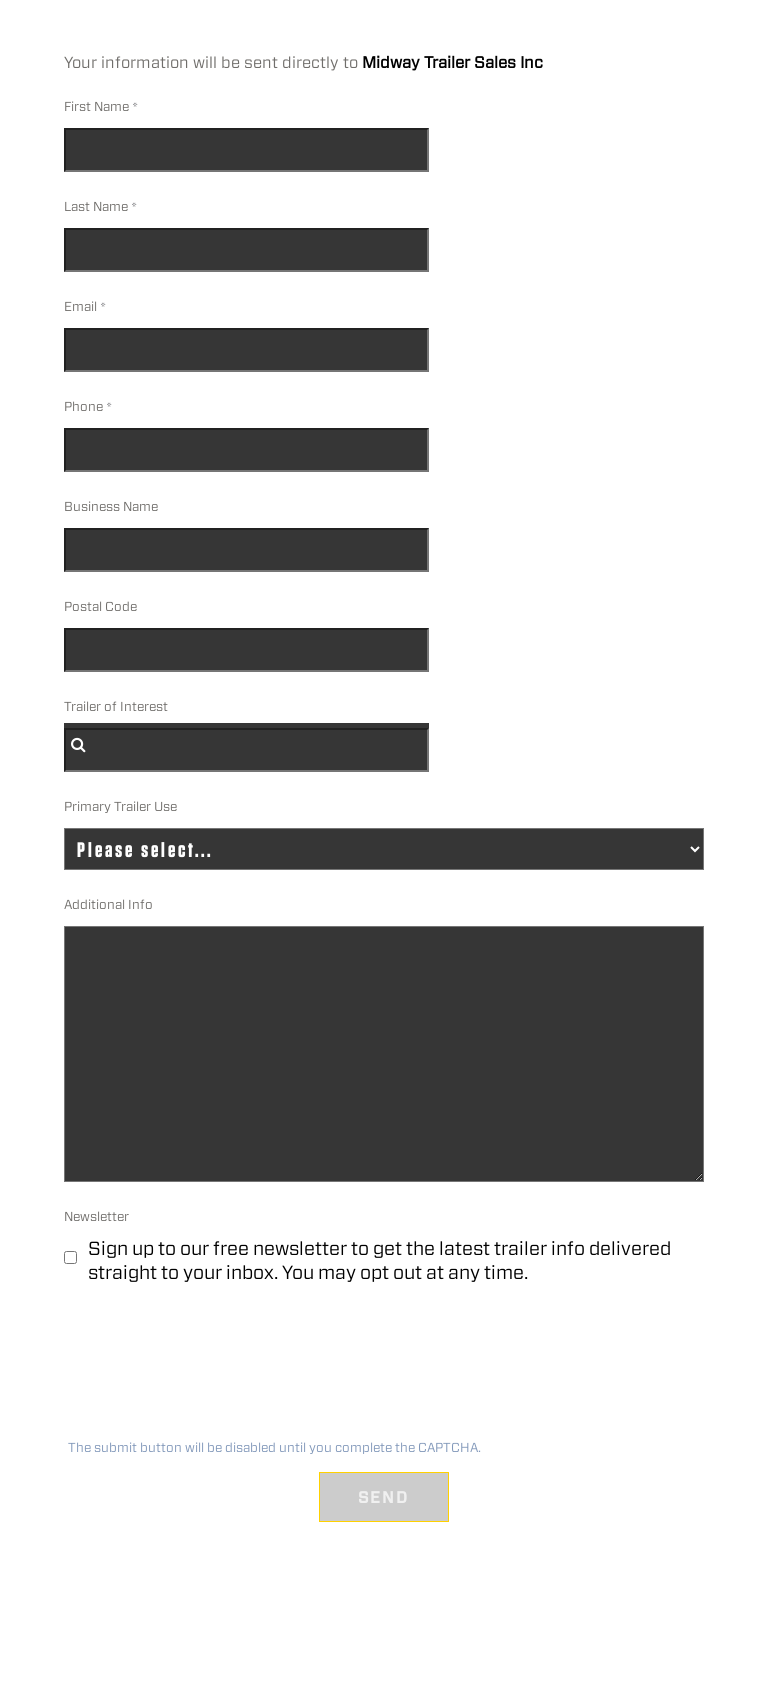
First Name (96, 106)
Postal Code (100, 606)
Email (80, 306)
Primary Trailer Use (120, 806)
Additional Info (108, 904)
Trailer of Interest (116, 706)
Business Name (111, 506)
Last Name (96, 206)
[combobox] (246, 750)
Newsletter (96, 1216)
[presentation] (214, 1368)
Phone (83, 406)
